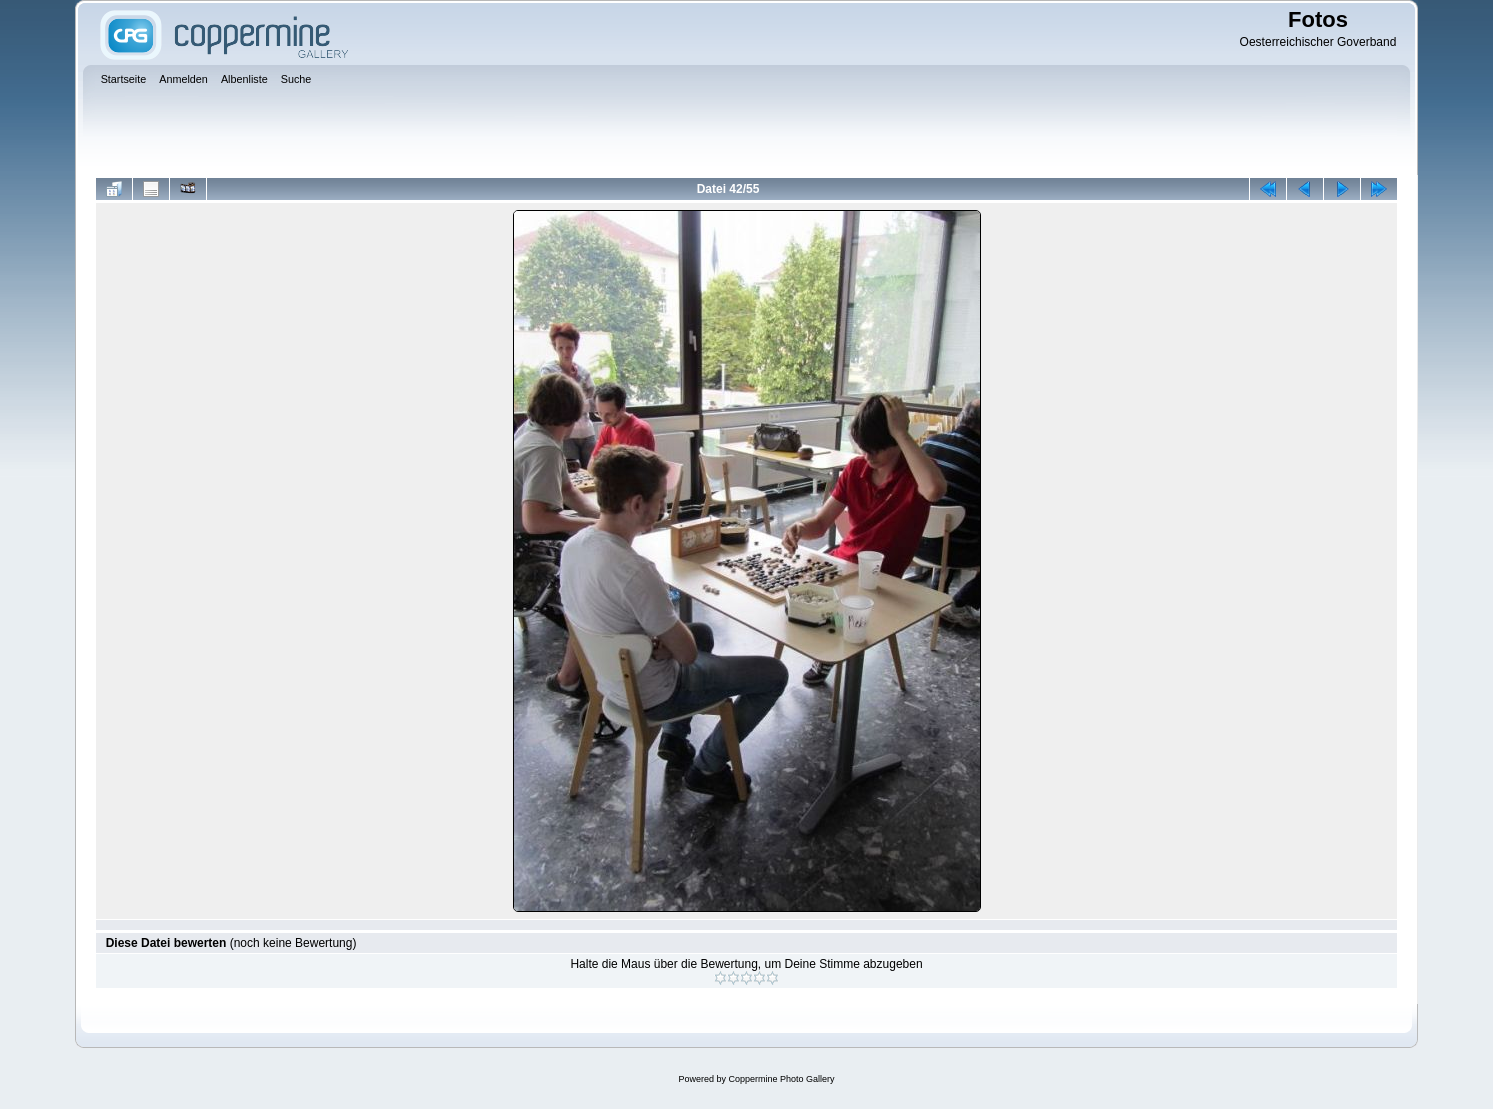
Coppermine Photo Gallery (781, 1079)
